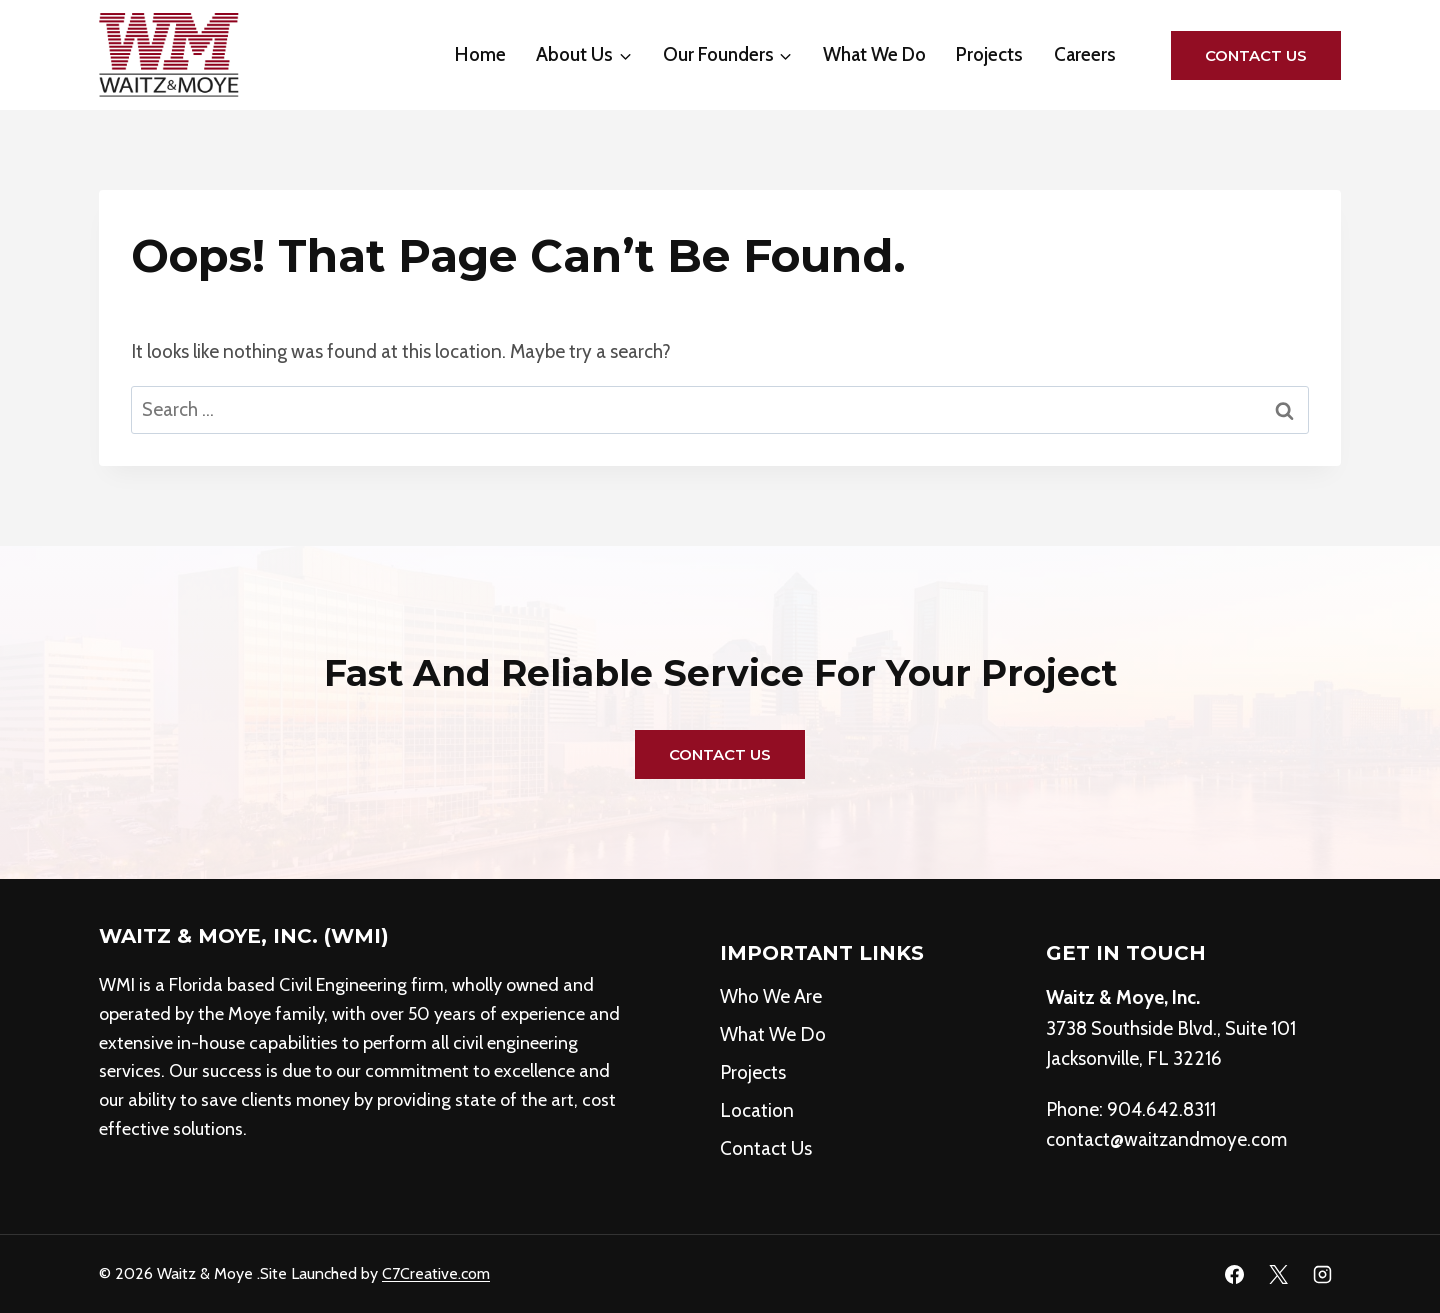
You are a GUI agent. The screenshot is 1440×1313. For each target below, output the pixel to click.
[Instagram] (1322, 1274)
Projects (989, 54)
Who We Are (771, 996)
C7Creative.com (436, 1273)
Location (757, 1110)
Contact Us (1256, 55)
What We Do (874, 54)
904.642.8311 (1161, 1109)
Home (480, 54)
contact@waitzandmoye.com (1166, 1139)
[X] (1278, 1274)
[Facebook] (1235, 1274)
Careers (1085, 54)
